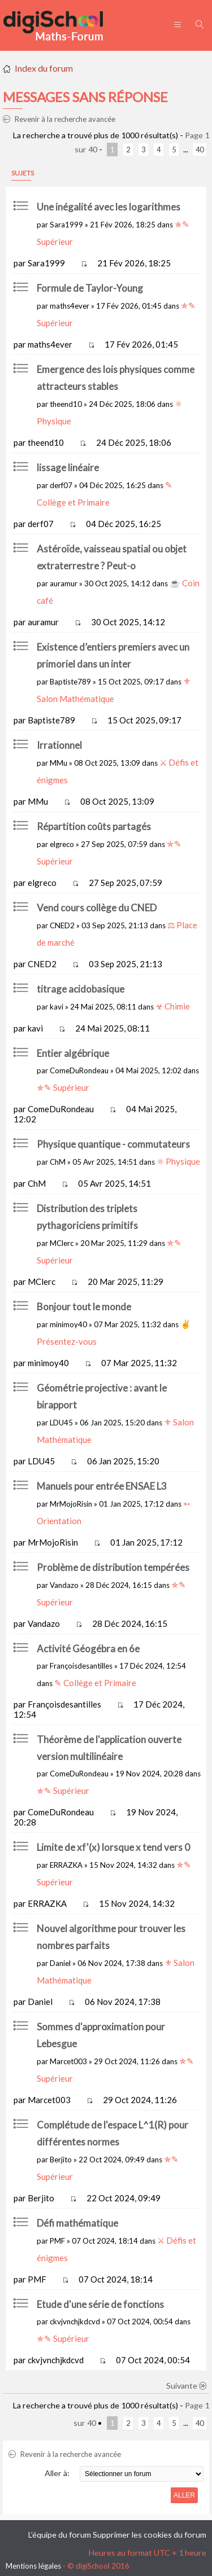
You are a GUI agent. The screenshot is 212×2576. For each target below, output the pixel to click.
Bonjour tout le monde (84, 1307)
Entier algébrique (73, 1053)
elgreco (62, 844)
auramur (63, 583)
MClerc (61, 1243)
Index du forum (44, 68)
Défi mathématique (77, 2223)
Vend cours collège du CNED (97, 908)
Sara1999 (66, 224)
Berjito (61, 2159)
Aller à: (57, 2473)
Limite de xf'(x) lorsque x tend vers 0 (113, 1847)
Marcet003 (68, 2061)
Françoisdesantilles (81, 1665)
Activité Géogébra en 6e (88, 1649)
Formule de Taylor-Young (90, 288)
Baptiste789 (70, 681)
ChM (58, 1161)
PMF (57, 2240)
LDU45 (61, 1422)
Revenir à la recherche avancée (59, 119)
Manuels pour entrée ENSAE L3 (102, 1486)
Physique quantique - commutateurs (113, 1144)
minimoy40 (68, 1324)
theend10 (66, 404)
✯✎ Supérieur (63, 1087)
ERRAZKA (66, 1865)
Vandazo (64, 1585)
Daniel (60, 1963)
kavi (56, 1006)
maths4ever (69, 305)
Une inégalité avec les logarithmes (108, 207)
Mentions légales (33, 2565)
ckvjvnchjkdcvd (75, 2321)
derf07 (61, 485)
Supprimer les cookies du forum (149, 2534)
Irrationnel (59, 745)
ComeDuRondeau (79, 1070)
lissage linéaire (68, 467)
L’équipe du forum (59, 2534)
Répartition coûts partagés (94, 826)
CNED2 (62, 925)
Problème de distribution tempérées (113, 1567)
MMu (58, 762)
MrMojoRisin (71, 1503)
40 (200, 149)
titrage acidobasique (80, 989)
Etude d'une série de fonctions (100, 2304)
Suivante (186, 2385)
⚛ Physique (178, 1161)
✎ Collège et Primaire (95, 1683)
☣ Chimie (172, 1006)
